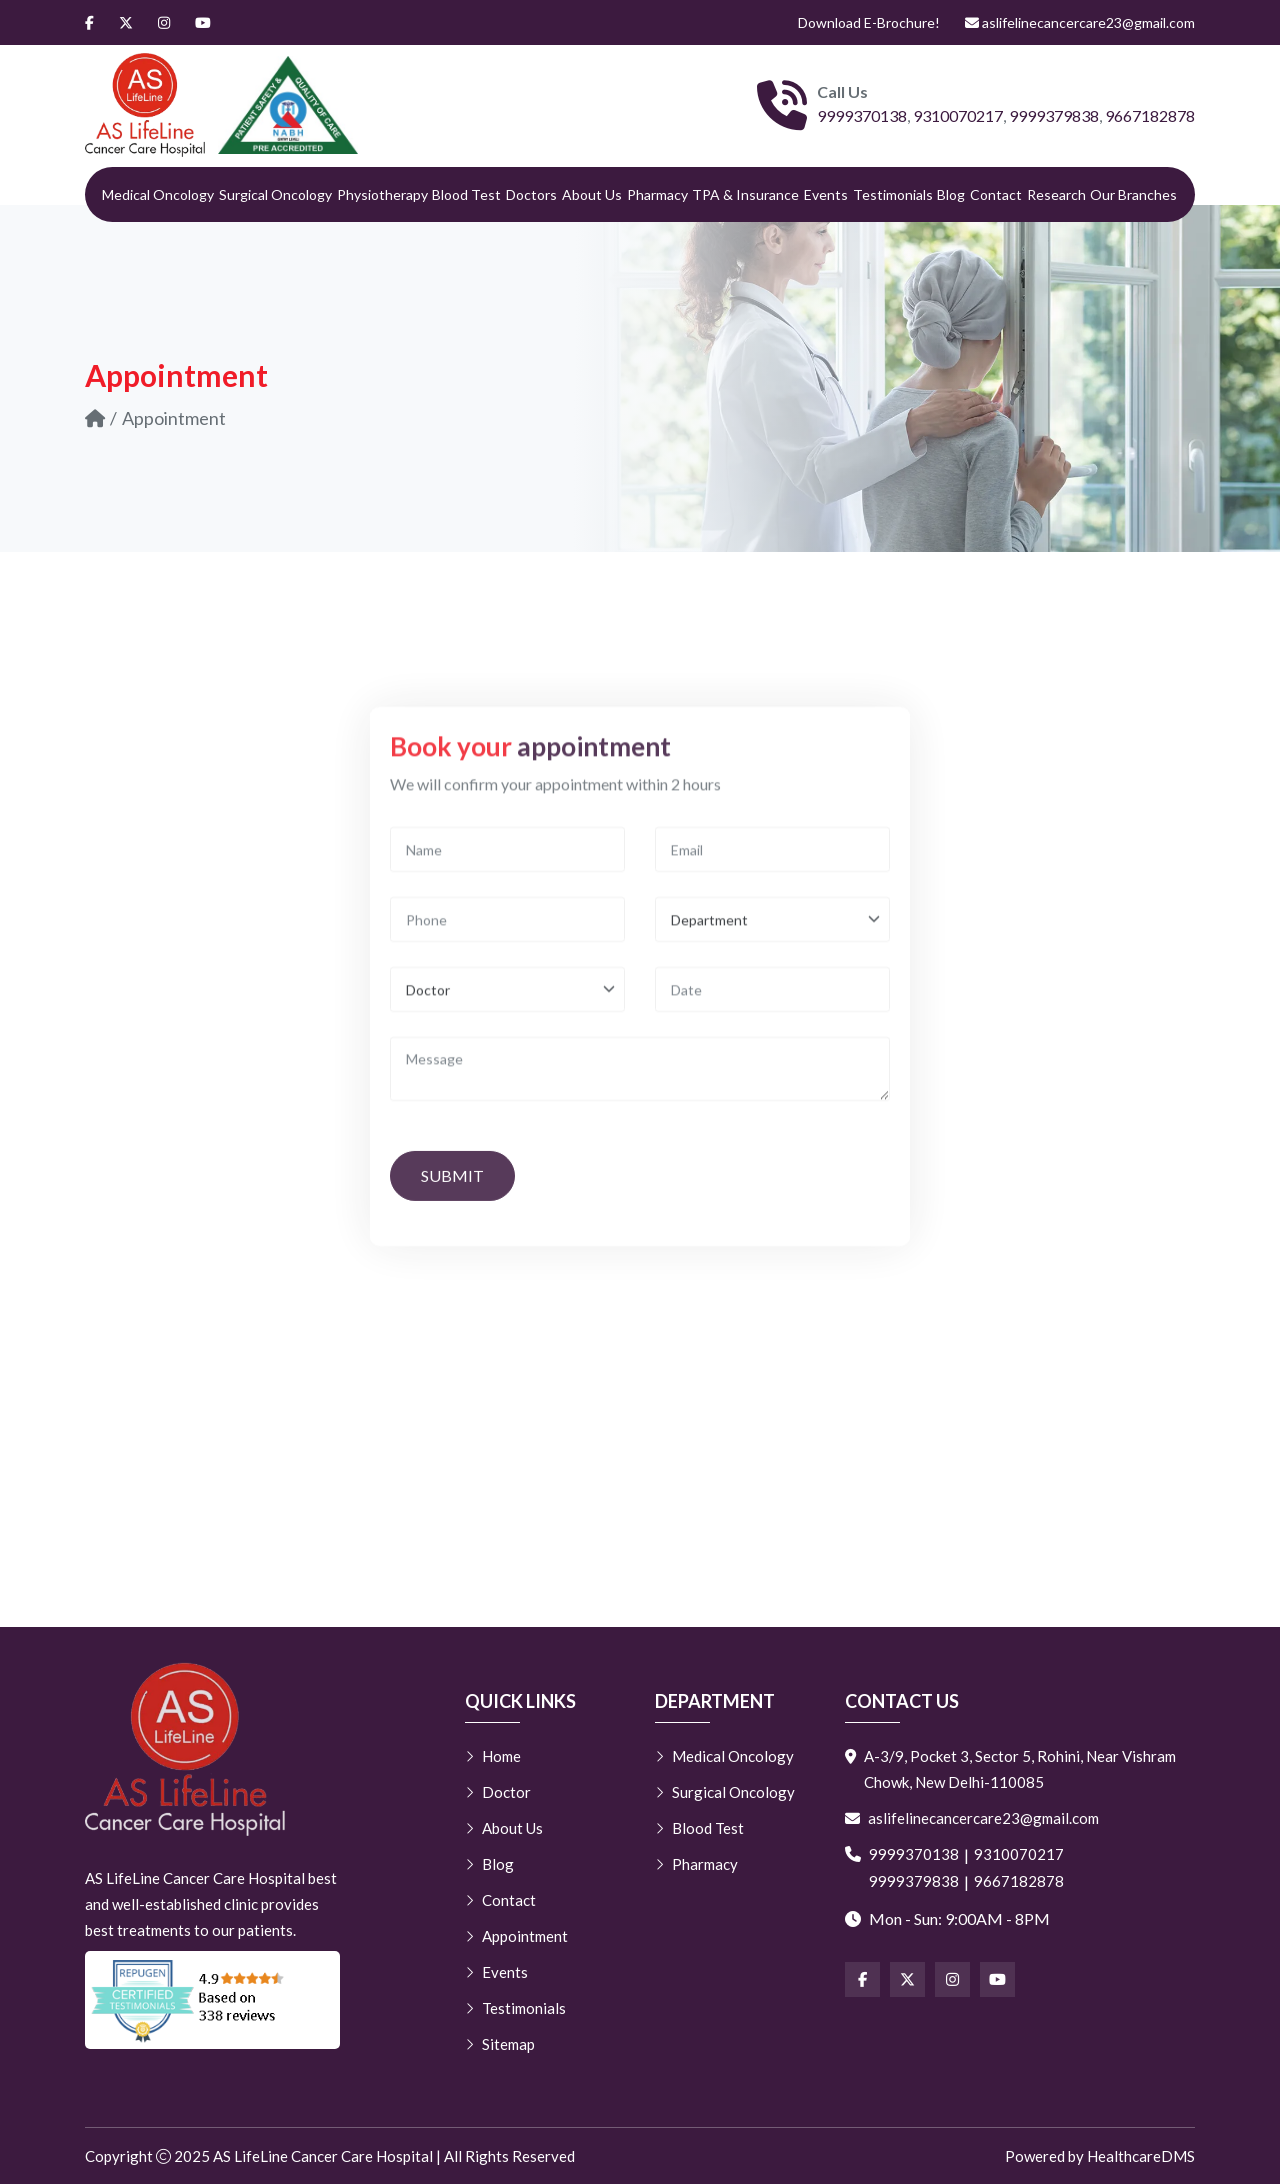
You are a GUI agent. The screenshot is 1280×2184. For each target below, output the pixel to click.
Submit (452, 1362)
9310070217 (958, 115)
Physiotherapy (382, 194)
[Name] (507, 1036)
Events (826, 194)
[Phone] (507, 1106)
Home (493, 1756)
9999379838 (1054, 115)
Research (1056, 194)
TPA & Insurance (745, 194)
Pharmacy (657, 194)
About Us (592, 194)
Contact (996, 194)
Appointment (516, 1936)
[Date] (772, 1176)
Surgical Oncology (275, 194)
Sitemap (500, 2044)
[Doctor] (507, 1176)
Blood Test (466, 194)
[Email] (772, 1036)
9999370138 (862, 115)
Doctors (531, 194)
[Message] (640, 1256)
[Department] (772, 1106)
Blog (951, 194)
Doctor (498, 1792)
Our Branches (1133, 194)
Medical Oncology (158, 194)
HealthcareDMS (1141, 2156)
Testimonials (893, 194)
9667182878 (1150, 115)
